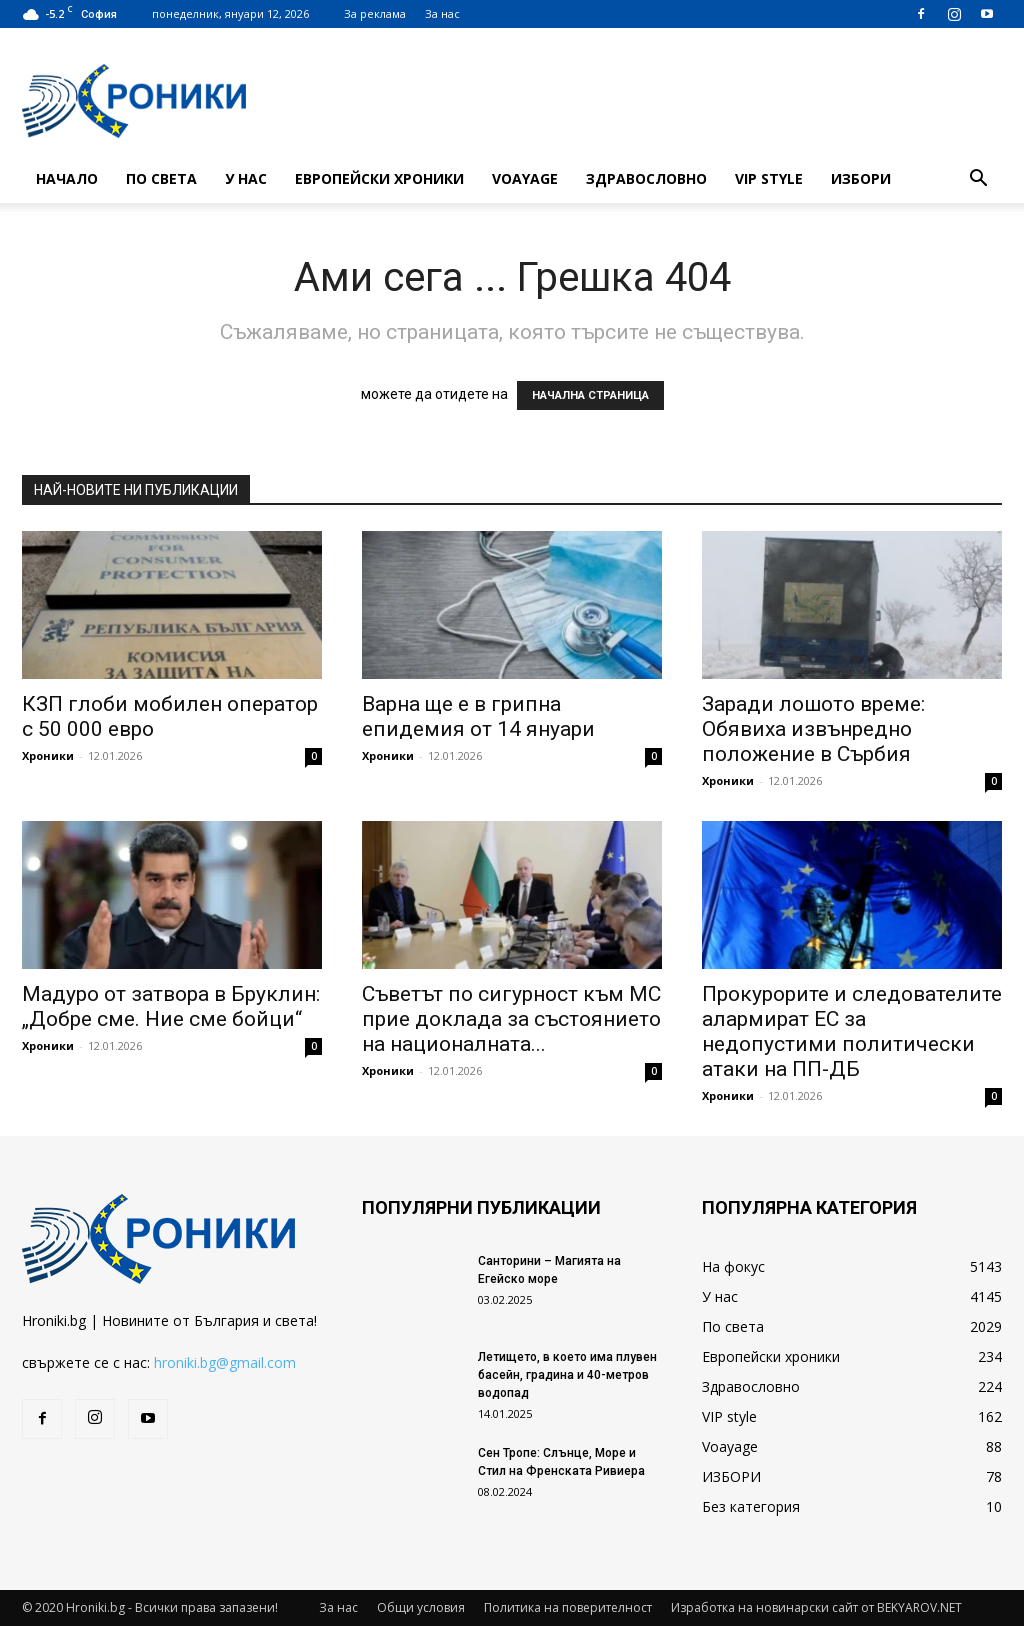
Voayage (525, 178)
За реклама (375, 13)
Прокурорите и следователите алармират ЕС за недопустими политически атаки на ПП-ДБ (852, 1031)
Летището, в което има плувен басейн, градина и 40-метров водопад (567, 1375)
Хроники (48, 755)
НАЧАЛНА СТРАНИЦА (590, 395)
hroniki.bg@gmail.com (225, 1362)
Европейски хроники (379, 178)
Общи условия (421, 1607)
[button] (978, 180)
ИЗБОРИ (861, 178)
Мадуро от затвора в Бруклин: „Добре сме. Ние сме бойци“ (171, 1006)
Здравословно (646, 178)
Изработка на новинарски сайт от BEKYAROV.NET (816, 1607)
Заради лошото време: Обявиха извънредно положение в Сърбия (813, 729)
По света (161, 178)
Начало (67, 178)
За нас (442, 13)
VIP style (769, 178)
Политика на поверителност (568, 1607)
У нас (246, 178)
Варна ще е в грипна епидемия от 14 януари (478, 716)
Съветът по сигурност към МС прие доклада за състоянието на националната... (511, 1019)
